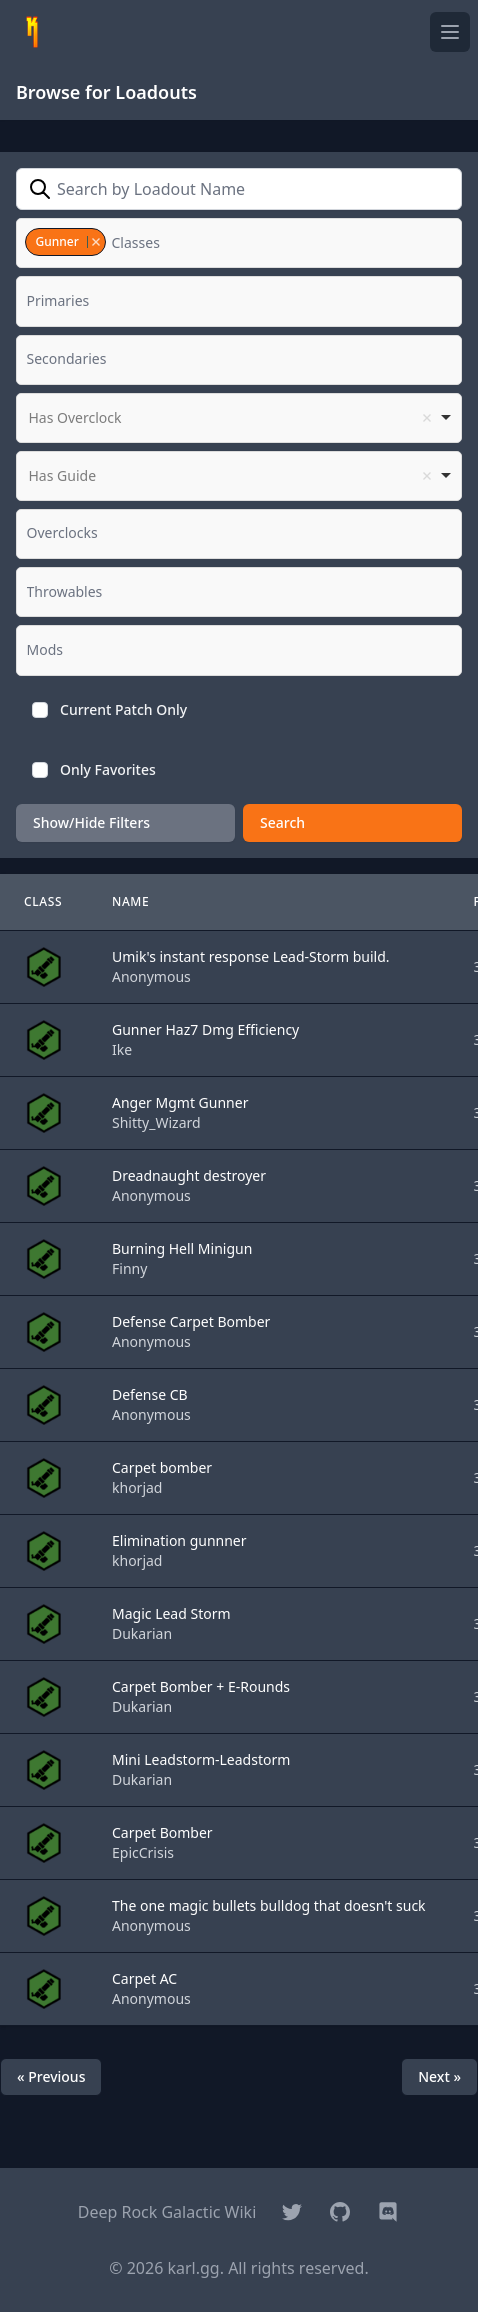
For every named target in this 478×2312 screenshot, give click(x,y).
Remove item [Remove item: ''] (427, 418)
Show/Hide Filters (91, 822)
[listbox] (239, 418)
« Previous (51, 2076)
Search (282, 822)
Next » (439, 2076)
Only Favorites (108, 769)
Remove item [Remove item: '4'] (95, 242)
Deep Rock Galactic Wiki (167, 2212)
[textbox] (142, 243)
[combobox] (239, 243)
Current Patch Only (123, 709)
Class (43, 901)
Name (130, 901)
